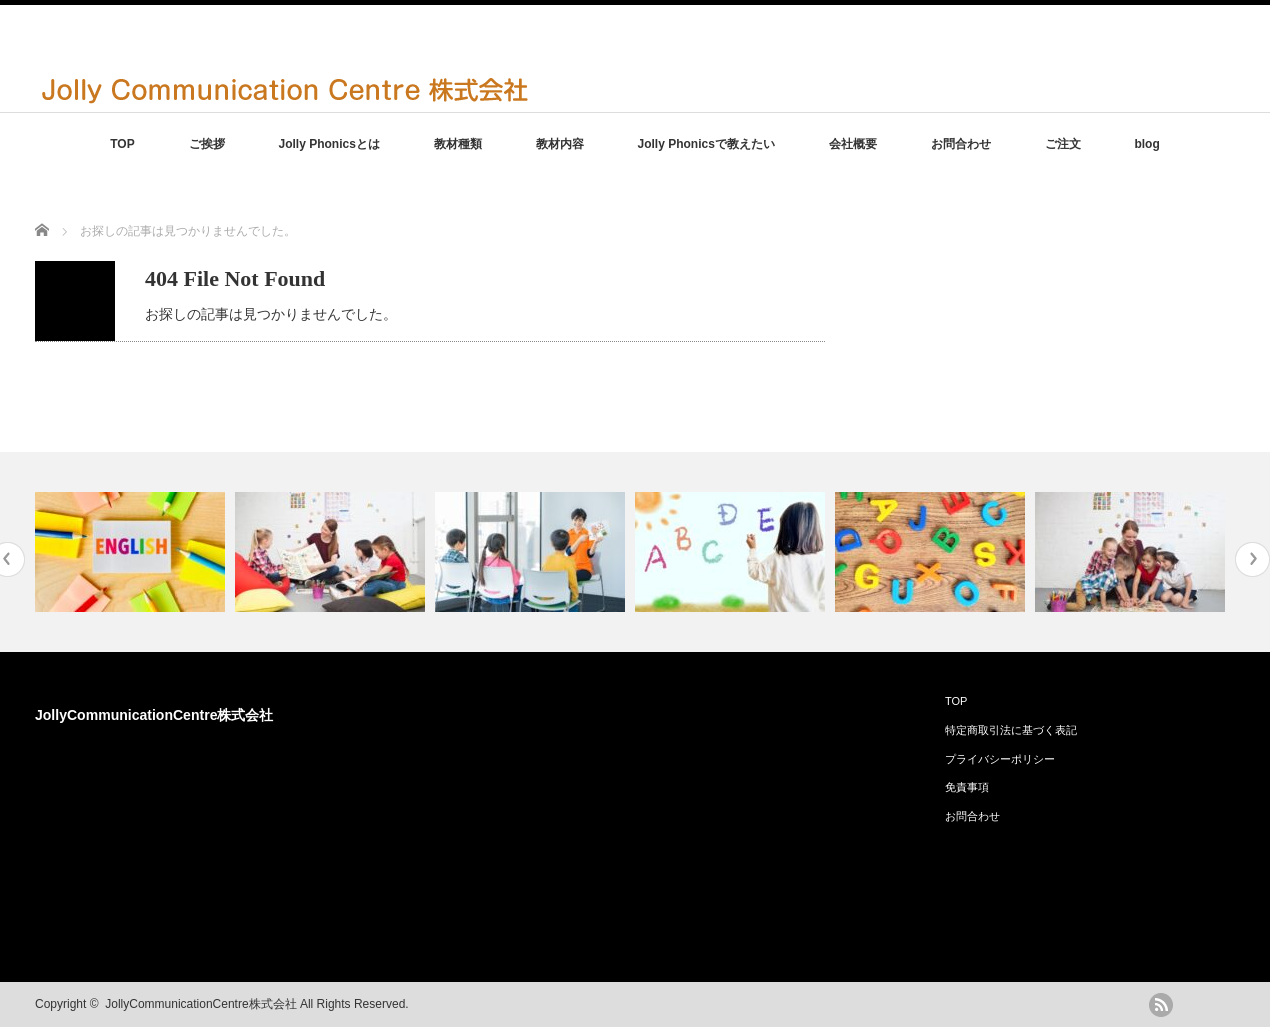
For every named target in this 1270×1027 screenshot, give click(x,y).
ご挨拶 (207, 144)
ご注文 (1063, 144)
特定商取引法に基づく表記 (1011, 730)
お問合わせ (961, 144)
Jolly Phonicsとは (328, 144)
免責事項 (967, 787)
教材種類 (458, 144)
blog (1146, 144)
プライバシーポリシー (1000, 759)
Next (1252, 559)
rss (1161, 1005)
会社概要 (853, 144)
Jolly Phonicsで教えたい (706, 144)
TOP (122, 144)
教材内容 (560, 144)
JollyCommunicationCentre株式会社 (154, 715)
